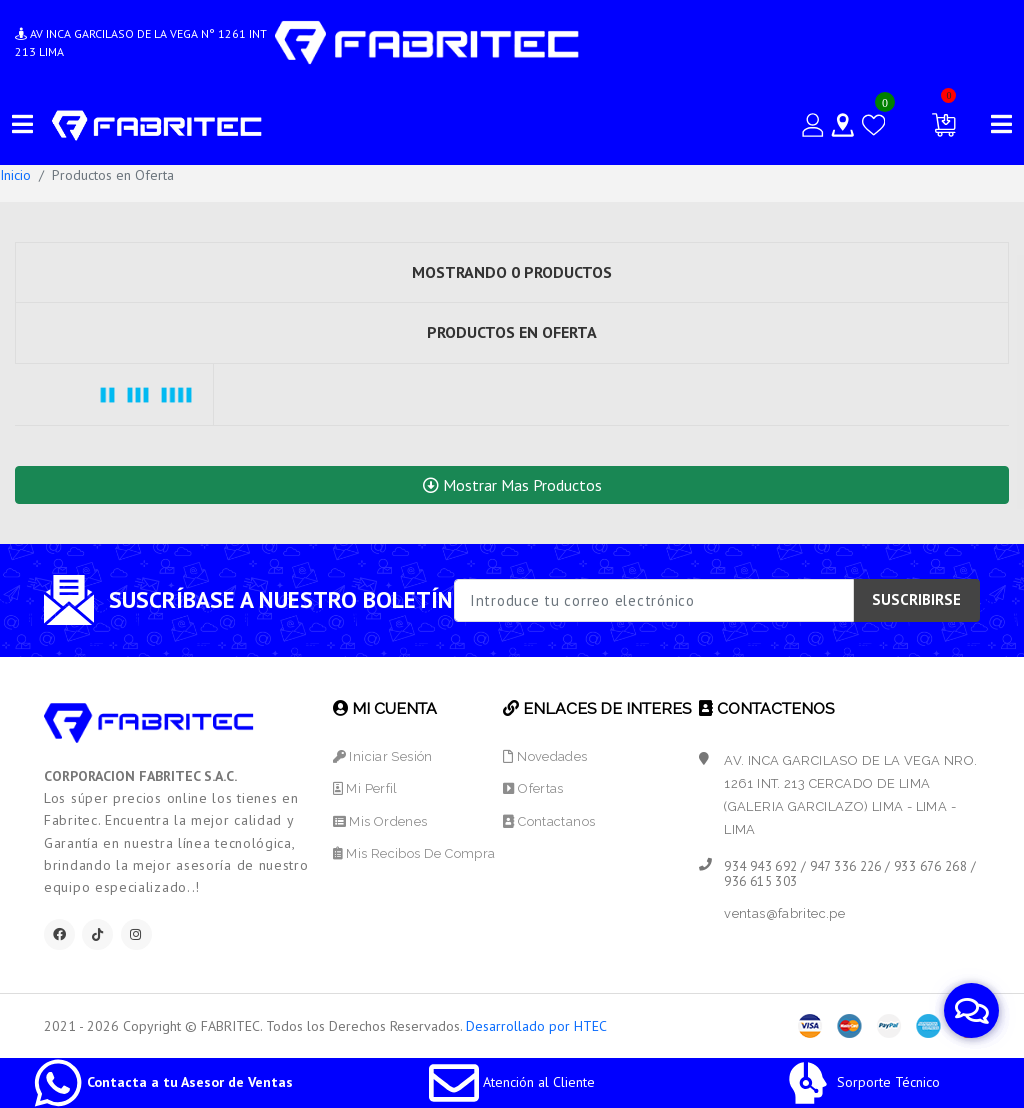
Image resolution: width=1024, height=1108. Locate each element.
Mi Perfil (365, 788)
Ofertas (533, 788)
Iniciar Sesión (383, 756)
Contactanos (549, 821)
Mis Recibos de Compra (414, 853)
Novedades (545, 756)
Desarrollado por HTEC (536, 1026)
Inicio (15, 175)
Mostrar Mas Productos (512, 485)
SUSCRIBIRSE (916, 599)
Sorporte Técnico (861, 1082)
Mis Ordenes (380, 821)
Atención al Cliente (512, 1082)
